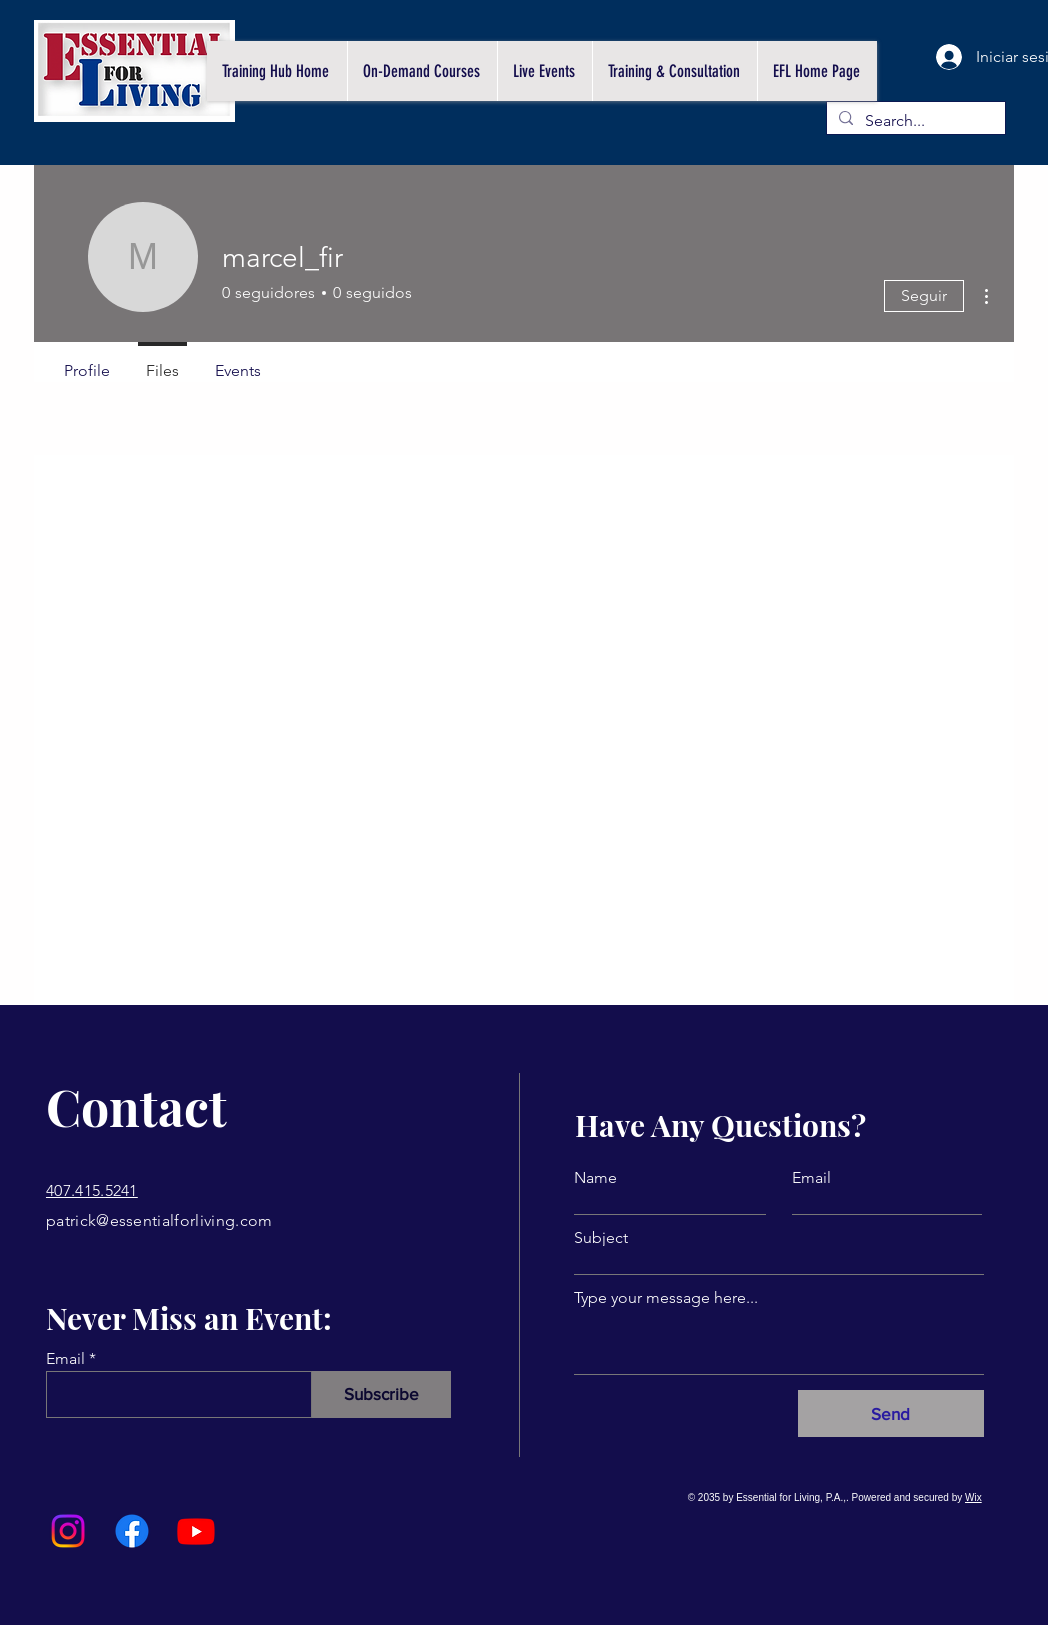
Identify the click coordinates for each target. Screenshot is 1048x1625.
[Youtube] (196, 1531)
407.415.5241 (92, 1190)
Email (65, 1359)
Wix (973, 1497)
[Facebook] (132, 1531)
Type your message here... (666, 1298)
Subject (601, 1238)
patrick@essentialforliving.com (159, 1220)
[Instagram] (68, 1531)
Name (595, 1178)
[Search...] (914, 121)
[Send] (891, 1413)
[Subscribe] (381, 1394)
